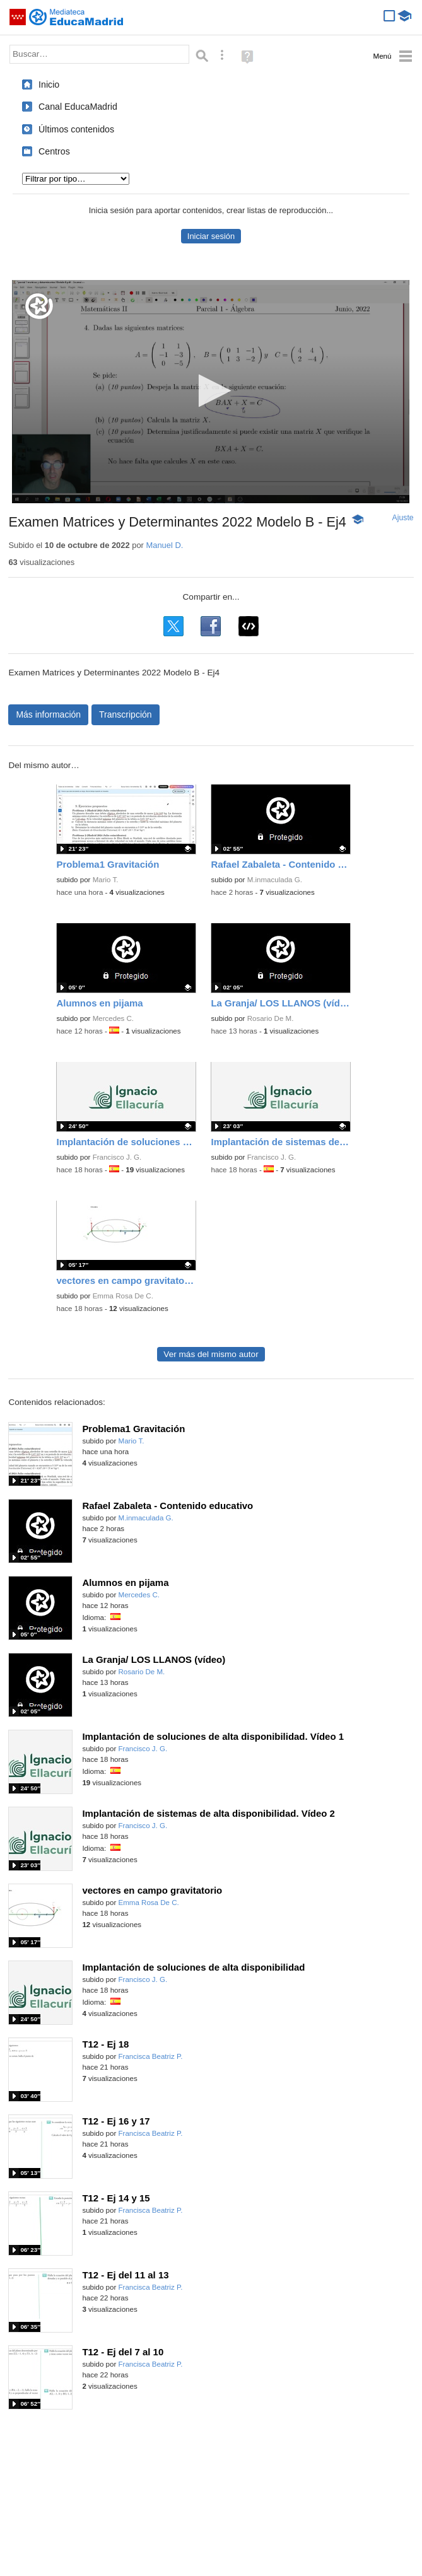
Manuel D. (164, 545)
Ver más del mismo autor (210, 1354)
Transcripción (125, 714)
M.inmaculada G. (274, 879)
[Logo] (39, 306)
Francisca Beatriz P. (151, 2056)
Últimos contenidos (76, 129)
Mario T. (106, 879)
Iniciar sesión (211, 236)
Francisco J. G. (117, 1157)
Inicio (48, 84)
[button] (211, 390)
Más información (48, 714)
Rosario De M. (270, 1018)
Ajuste (403, 517)
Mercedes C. (113, 1018)
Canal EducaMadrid (77, 107)
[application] (210, 391)
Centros (54, 151)
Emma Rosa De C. (123, 1296)
